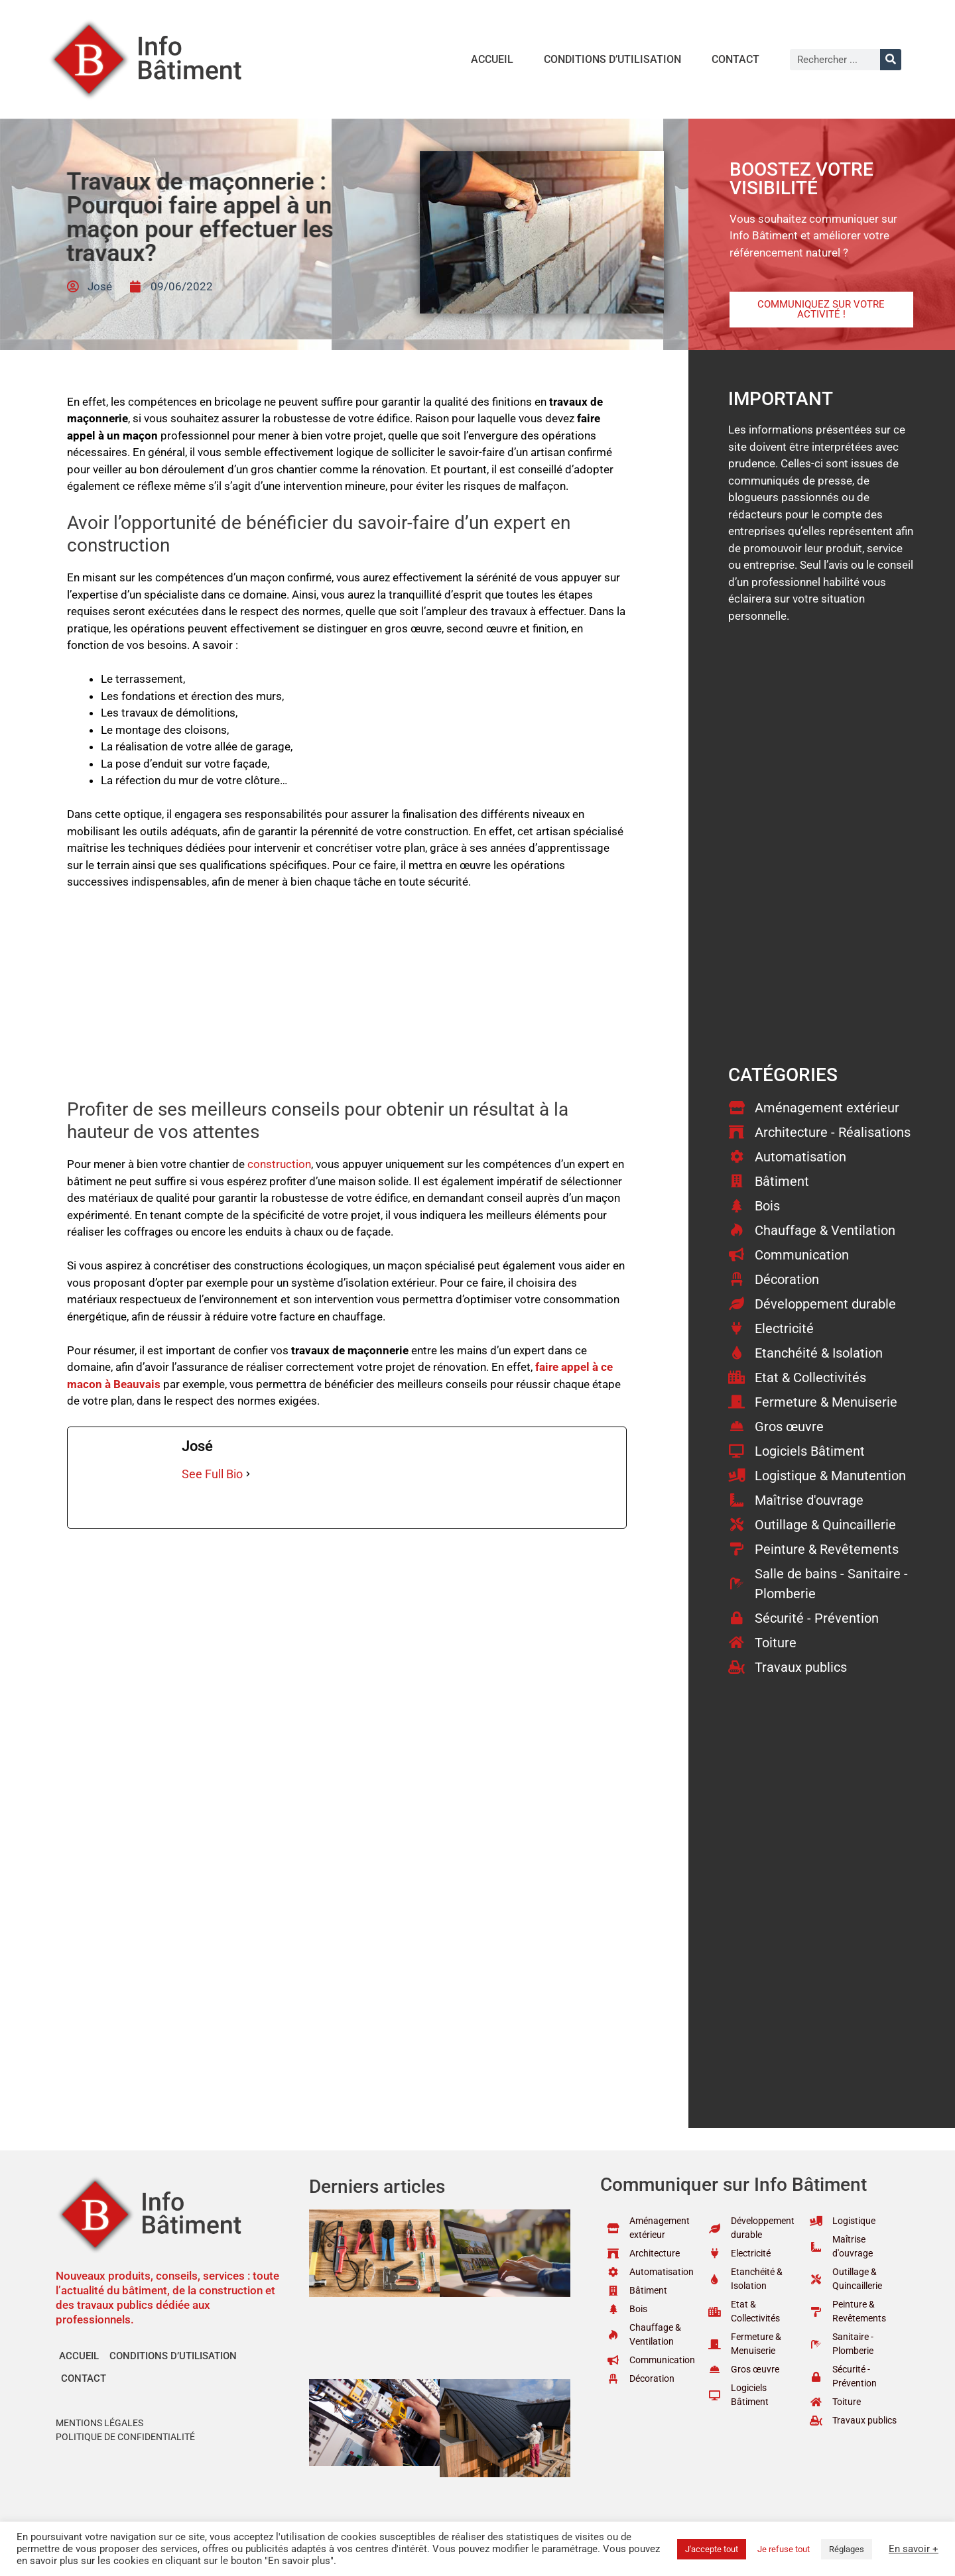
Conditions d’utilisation (612, 59)
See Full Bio (212, 1474)
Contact (735, 59)
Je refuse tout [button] (783, 2549)
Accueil (492, 59)
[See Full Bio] (248, 1474)
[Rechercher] (890, 59)
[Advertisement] (347, 1000)
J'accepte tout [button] (711, 2549)
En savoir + (913, 2549)
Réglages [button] (846, 2549)
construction (279, 1164)
